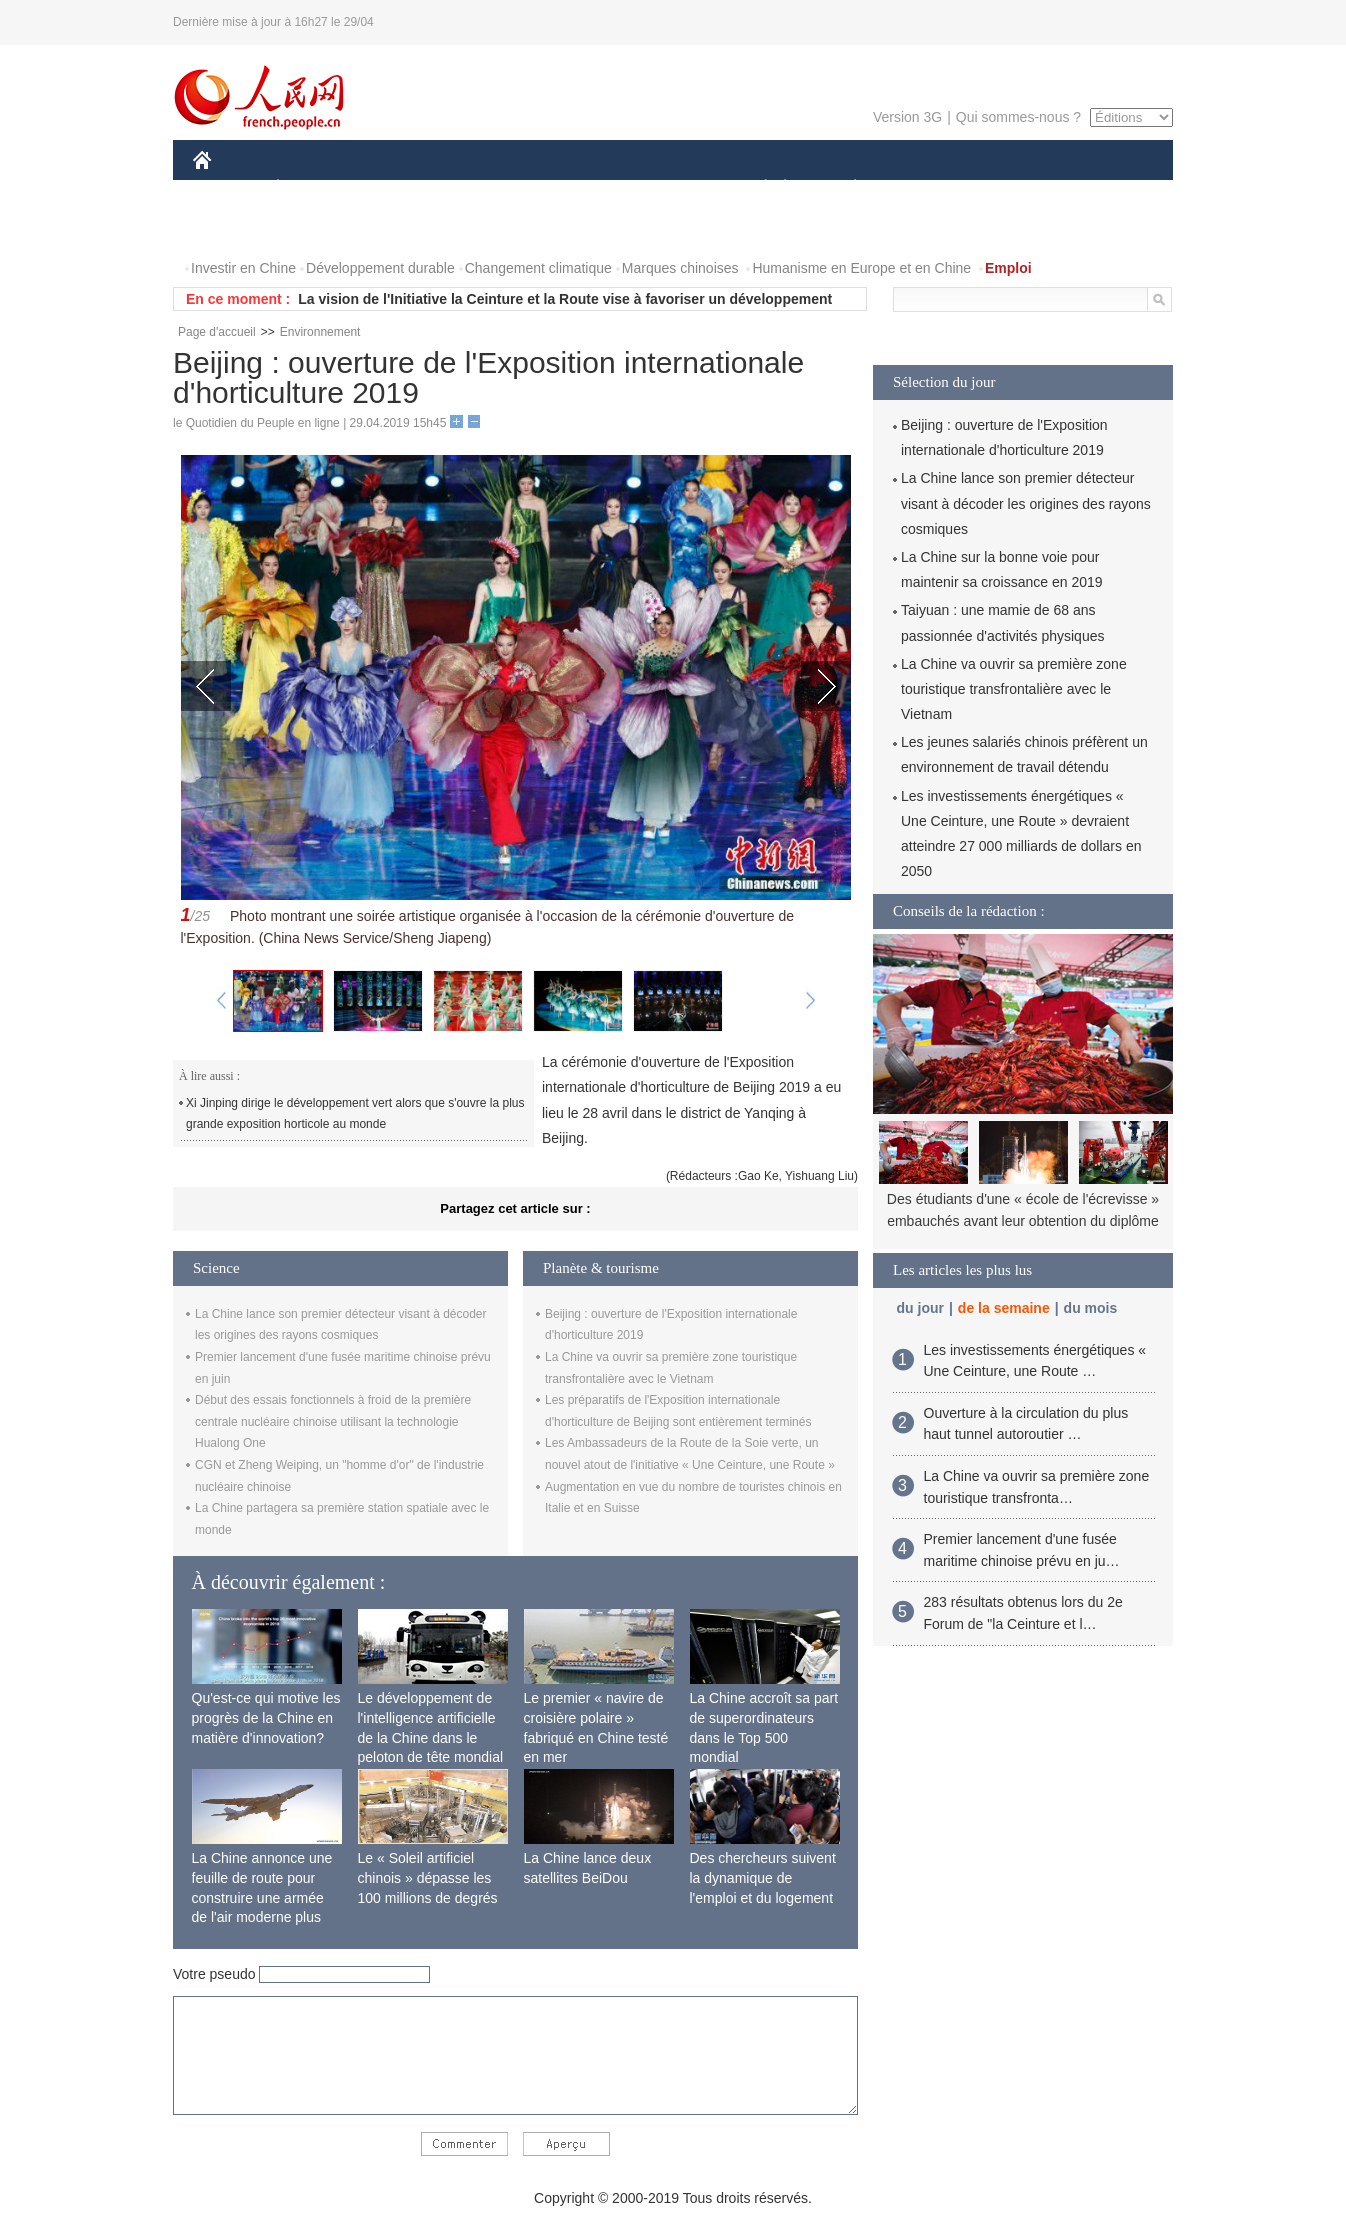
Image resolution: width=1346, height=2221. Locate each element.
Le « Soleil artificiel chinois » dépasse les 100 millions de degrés (428, 1877)
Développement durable (380, 268)
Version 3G (907, 117)
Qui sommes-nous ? (1018, 117)
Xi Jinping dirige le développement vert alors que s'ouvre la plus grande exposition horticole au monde (355, 1114)
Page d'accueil (217, 332)
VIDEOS (232, 228)
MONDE (405, 188)
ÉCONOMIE (314, 188)
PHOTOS (1102, 188)
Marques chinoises (680, 268)
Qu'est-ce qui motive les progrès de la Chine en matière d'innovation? (266, 1717)
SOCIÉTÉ (756, 188)
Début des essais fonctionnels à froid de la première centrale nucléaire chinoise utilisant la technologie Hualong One (333, 1421)
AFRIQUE (489, 188)
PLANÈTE (844, 188)
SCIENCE (577, 188)
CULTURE (667, 188)
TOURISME (1010, 188)
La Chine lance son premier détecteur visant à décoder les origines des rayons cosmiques (1026, 503)
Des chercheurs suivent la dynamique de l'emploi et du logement (763, 1877)
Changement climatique (538, 268)
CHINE (227, 188)
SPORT (924, 188)
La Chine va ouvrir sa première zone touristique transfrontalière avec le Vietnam (1014, 689)
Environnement (320, 332)
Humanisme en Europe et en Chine (861, 268)
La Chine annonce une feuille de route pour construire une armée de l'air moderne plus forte (262, 1897)
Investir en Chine (243, 268)
